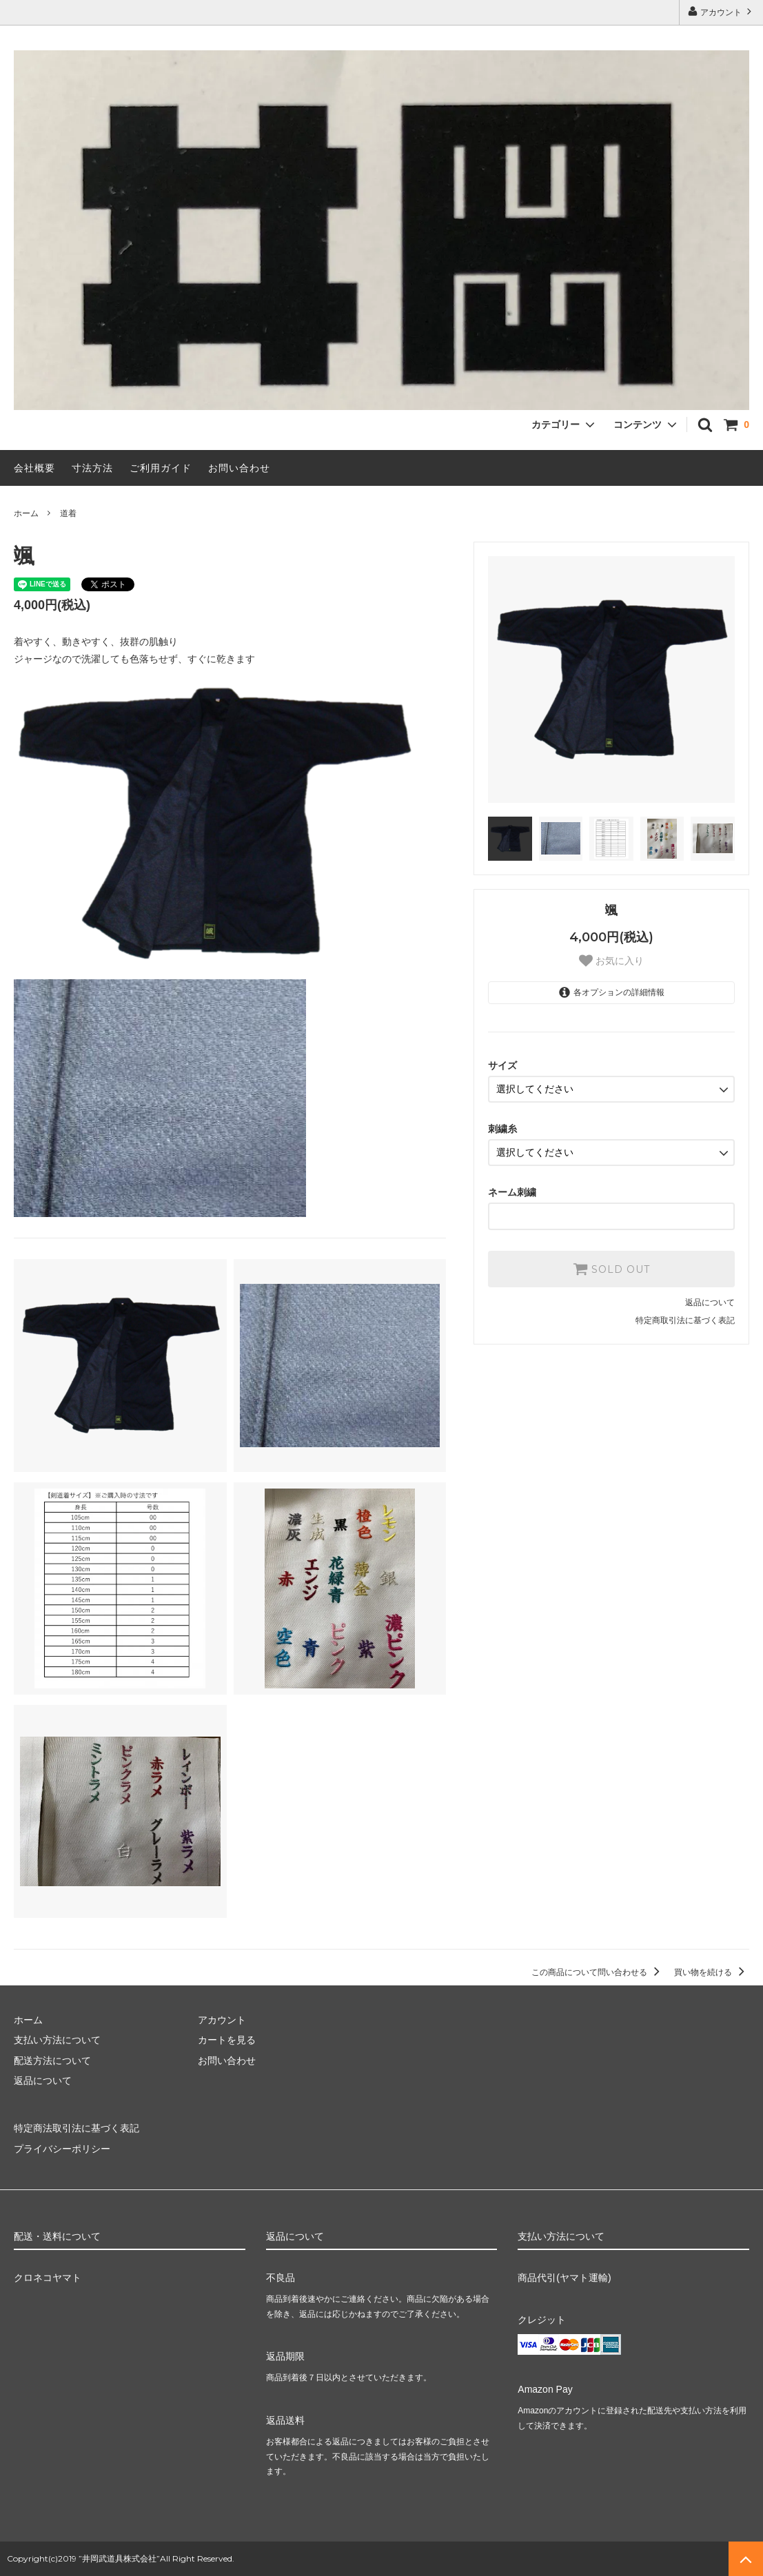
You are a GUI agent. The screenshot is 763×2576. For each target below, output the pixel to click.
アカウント (721, 11)
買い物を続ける (711, 1972)
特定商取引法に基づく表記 (685, 1320)
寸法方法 (92, 467)
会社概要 (34, 467)
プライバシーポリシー (62, 2148)
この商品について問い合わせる (597, 1972)
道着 (68, 513)
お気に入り (611, 961)
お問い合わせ (239, 467)
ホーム (26, 513)
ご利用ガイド (161, 467)
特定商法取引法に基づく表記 (76, 2128)
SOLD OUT (611, 1268)
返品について (710, 1302)
